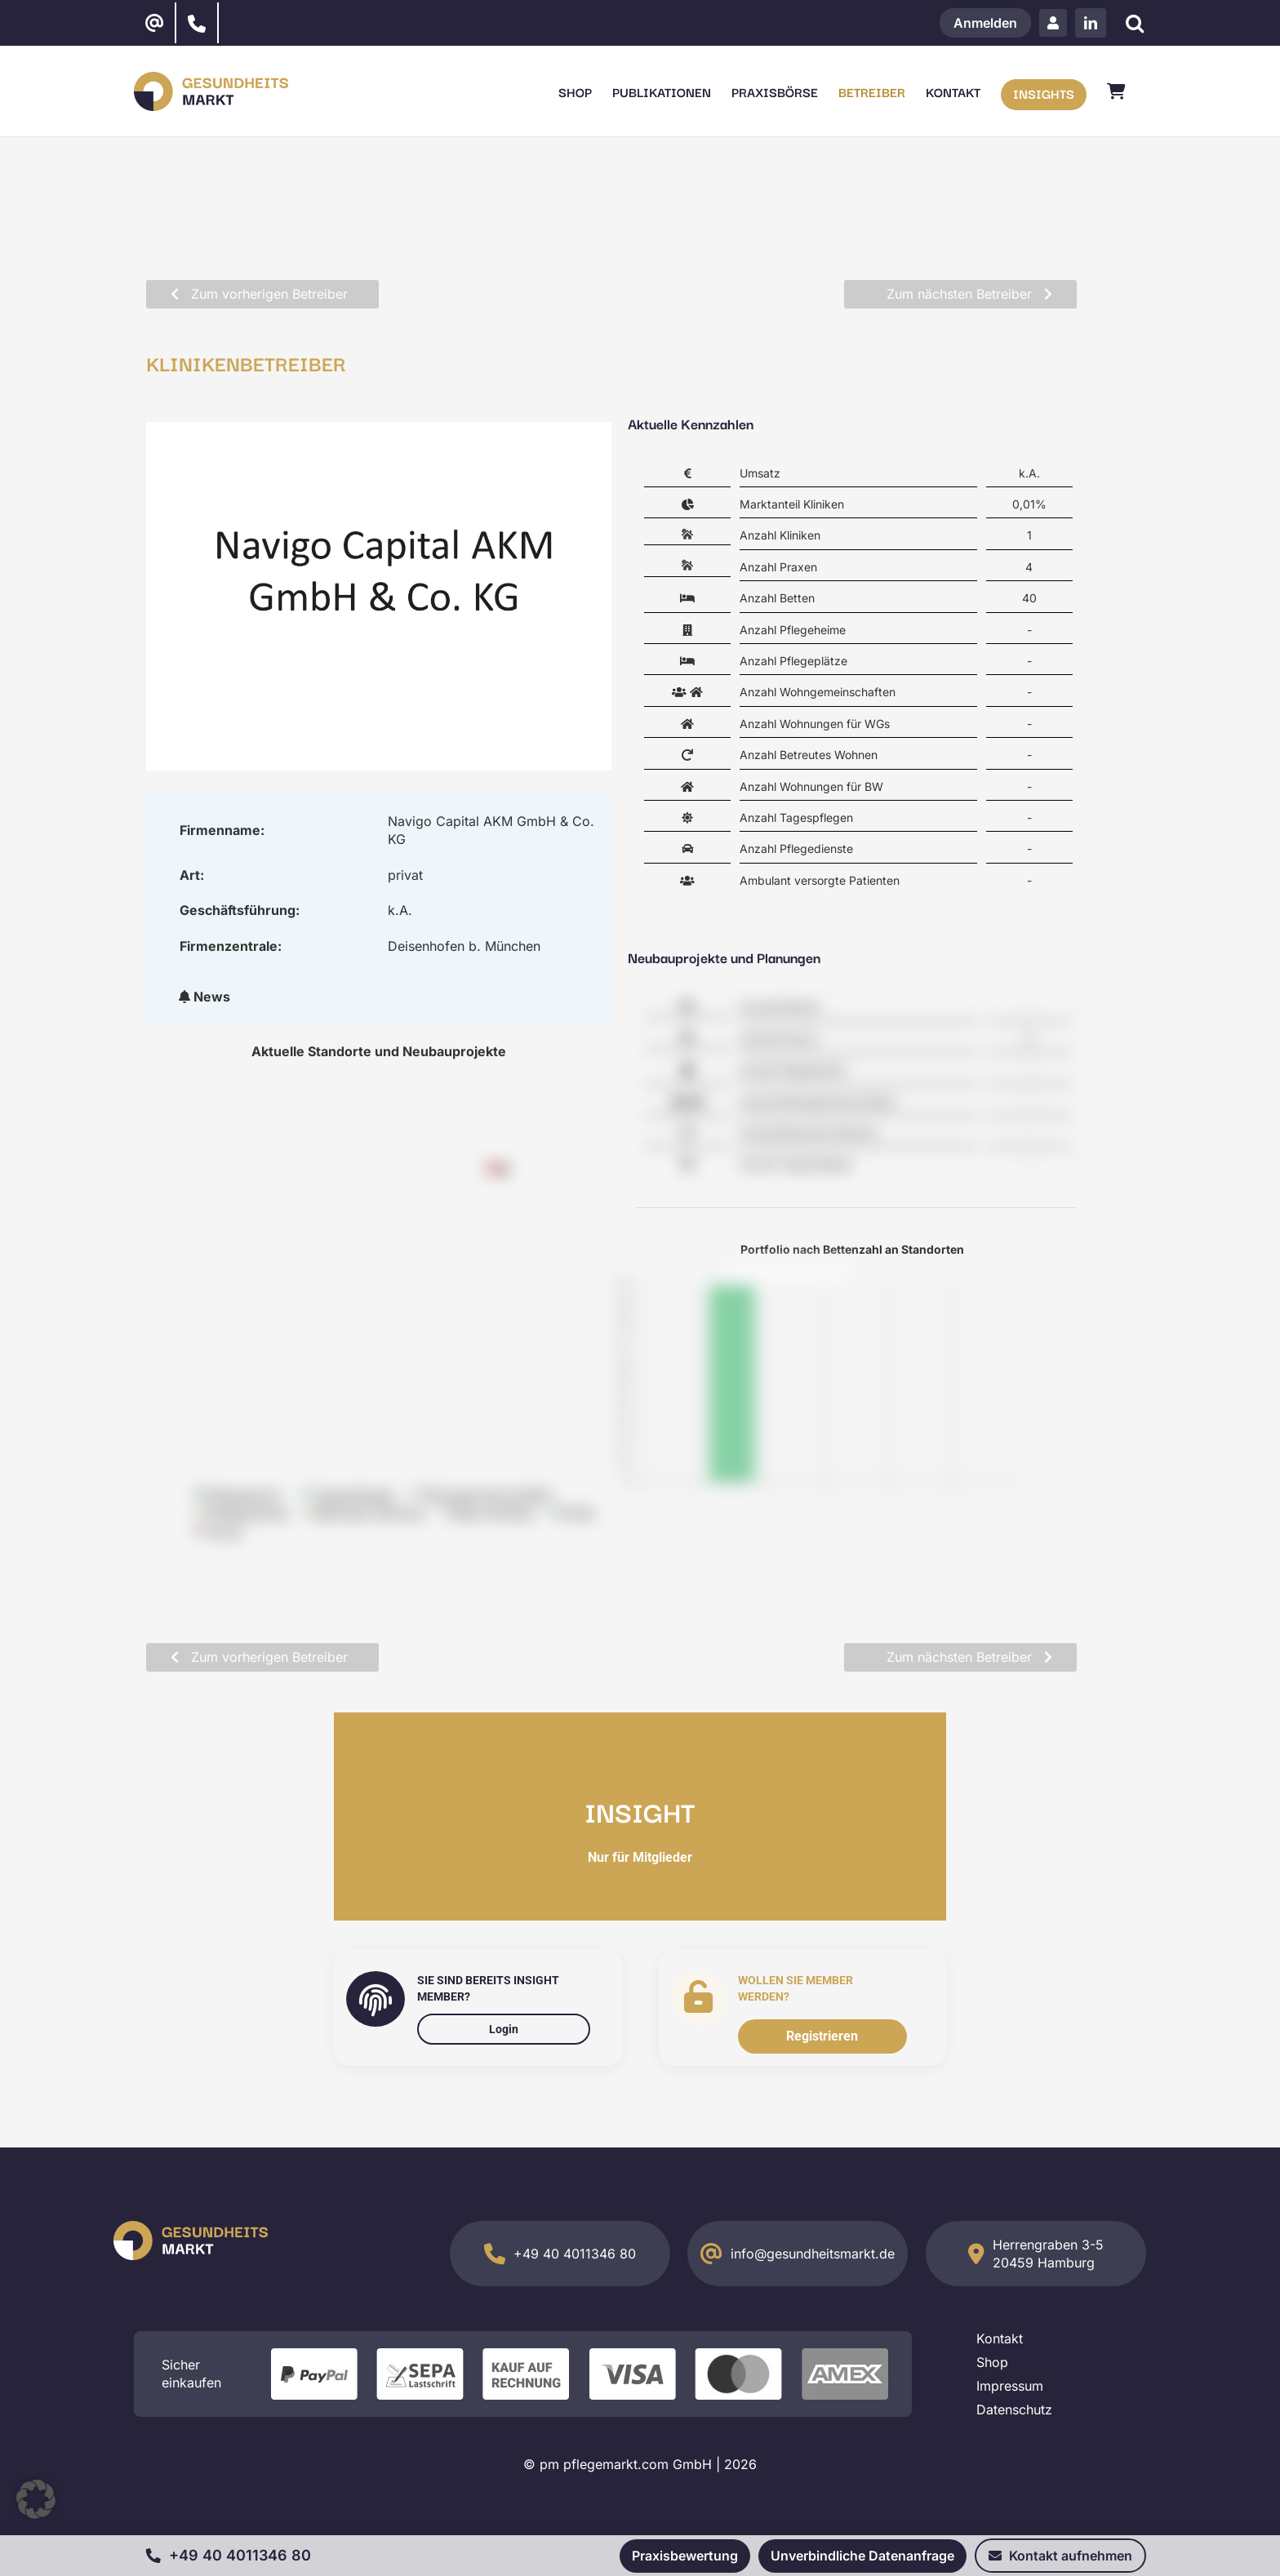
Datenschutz (1014, 2409)
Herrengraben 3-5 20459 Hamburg (1048, 2253)
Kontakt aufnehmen (1060, 2555)
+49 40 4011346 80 (574, 2253)
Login (503, 2029)
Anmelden (985, 23)
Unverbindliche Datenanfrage (862, 2555)
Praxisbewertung (685, 2555)
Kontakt (999, 2338)
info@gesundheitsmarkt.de (813, 2253)
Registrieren (822, 2036)
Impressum (1009, 2386)
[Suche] (1134, 23)
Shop (992, 2362)
